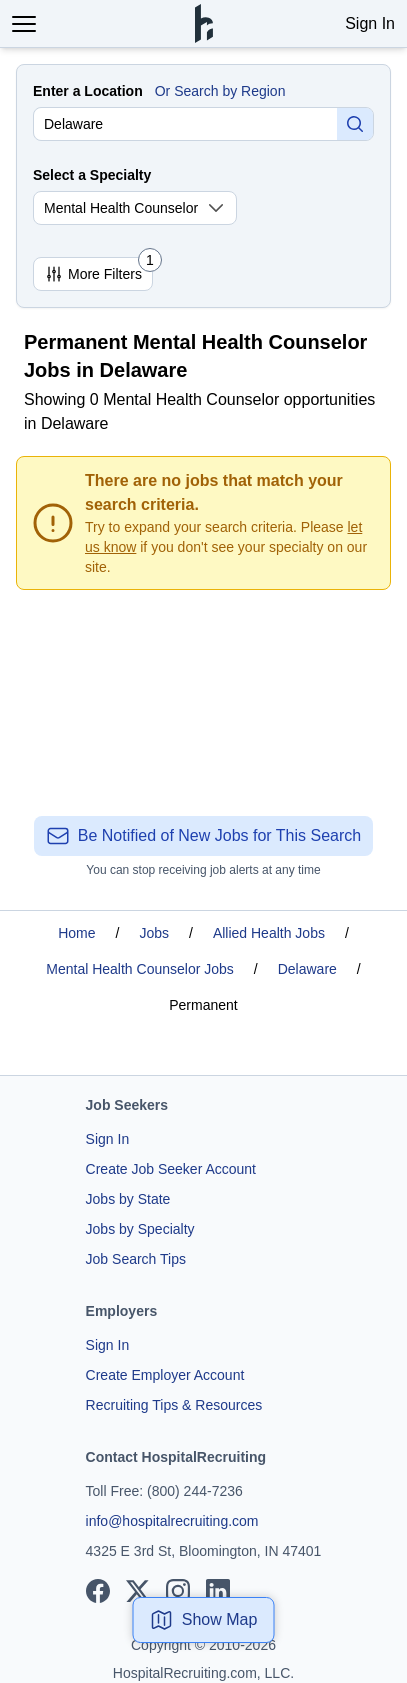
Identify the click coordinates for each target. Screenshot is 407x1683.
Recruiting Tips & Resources (174, 1405)
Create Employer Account (165, 1375)
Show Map (204, 1620)
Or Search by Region (220, 91)
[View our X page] (138, 1591)
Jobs (154, 933)
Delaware (307, 969)
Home (76, 933)
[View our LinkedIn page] (218, 1591)
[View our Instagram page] (178, 1591)
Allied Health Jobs (269, 933)
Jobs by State (128, 1199)
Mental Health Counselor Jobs (140, 969)
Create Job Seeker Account (171, 1169)
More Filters (98, 270)
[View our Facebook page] (98, 1591)
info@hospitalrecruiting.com (172, 1521)
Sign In (370, 23)
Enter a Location (88, 91)
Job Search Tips (136, 1259)
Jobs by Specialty (140, 1229)
